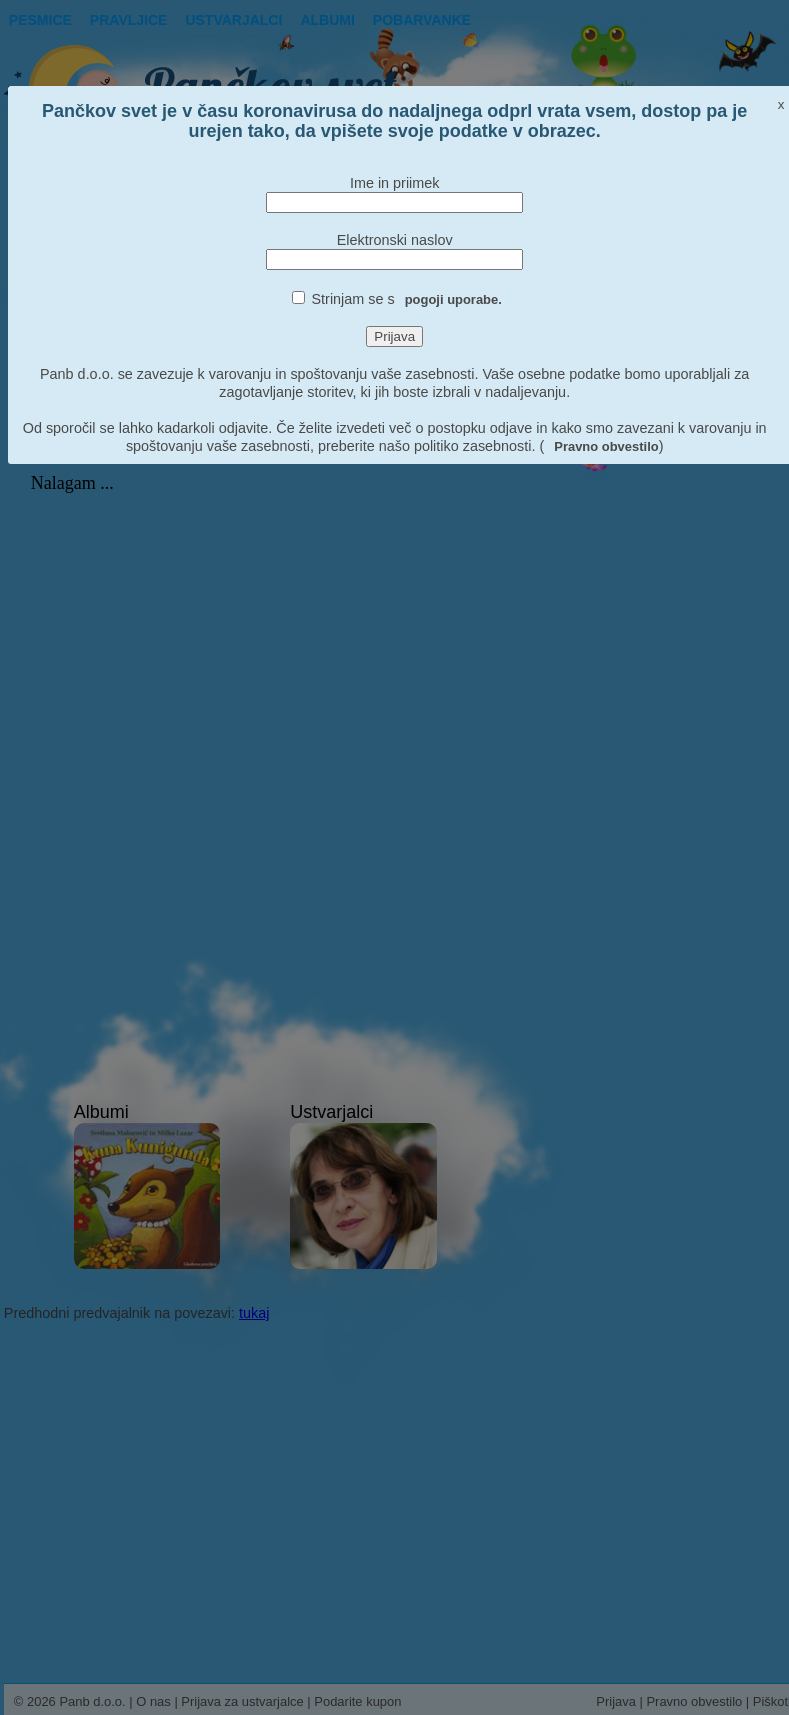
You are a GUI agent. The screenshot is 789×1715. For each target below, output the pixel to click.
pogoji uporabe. (453, 299)
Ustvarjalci (233, 20)
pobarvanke (422, 20)
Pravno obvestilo (606, 446)
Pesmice (40, 20)
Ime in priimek (395, 183)
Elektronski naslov (395, 240)
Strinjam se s (407, 299)
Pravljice (129, 20)
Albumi (327, 20)
